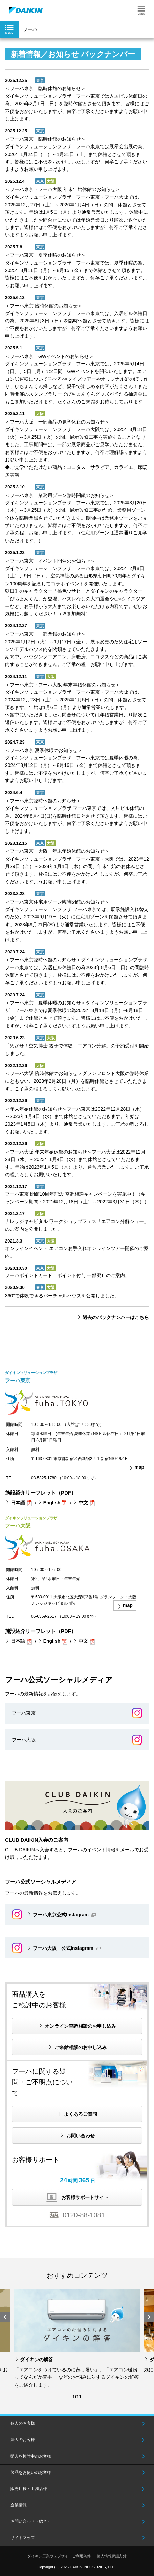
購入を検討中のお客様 (30, 2456)
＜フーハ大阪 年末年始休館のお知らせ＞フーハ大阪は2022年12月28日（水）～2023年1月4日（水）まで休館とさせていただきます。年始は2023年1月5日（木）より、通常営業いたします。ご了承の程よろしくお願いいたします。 (77, 1163)
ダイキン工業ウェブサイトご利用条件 (59, 2556)
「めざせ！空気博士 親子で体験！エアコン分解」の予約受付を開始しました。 (77, 1049)
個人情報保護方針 (112, 2556)
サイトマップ (22, 2537)
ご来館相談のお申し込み (80, 2047)
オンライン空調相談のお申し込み (80, 2026)
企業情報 (18, 2505)
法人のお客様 (22, 2439)
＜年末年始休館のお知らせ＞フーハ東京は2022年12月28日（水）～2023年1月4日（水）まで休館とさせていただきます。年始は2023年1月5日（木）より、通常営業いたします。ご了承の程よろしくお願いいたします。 (77, 1120)
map (139, 1467)
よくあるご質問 (80, 2114)
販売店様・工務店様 (28, 2488)
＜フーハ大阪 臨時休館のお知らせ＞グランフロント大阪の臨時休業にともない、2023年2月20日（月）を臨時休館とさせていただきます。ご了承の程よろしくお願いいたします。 (77, 1081)
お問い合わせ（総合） (30, 2521)
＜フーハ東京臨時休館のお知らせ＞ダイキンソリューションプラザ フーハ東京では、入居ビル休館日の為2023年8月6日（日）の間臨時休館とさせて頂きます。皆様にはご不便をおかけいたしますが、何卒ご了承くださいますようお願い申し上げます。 (77, 971)
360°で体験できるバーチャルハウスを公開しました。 (62, 1295)
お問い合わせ (80, 2135)
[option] (77, 2339)
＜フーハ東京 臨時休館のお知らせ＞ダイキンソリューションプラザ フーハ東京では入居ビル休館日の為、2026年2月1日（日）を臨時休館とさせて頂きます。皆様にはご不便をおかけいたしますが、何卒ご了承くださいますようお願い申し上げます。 (77, 103)
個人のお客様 (22, 2423)
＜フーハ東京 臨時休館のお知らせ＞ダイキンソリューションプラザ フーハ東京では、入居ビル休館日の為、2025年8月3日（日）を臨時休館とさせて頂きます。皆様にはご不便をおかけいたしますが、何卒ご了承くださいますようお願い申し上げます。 (77, 321)
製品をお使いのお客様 (30, 2472)
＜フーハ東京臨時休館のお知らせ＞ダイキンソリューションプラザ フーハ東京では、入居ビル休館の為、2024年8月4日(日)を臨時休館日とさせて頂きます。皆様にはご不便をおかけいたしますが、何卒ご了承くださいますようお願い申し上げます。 (76, 816)
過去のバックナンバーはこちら (116, 1317)
